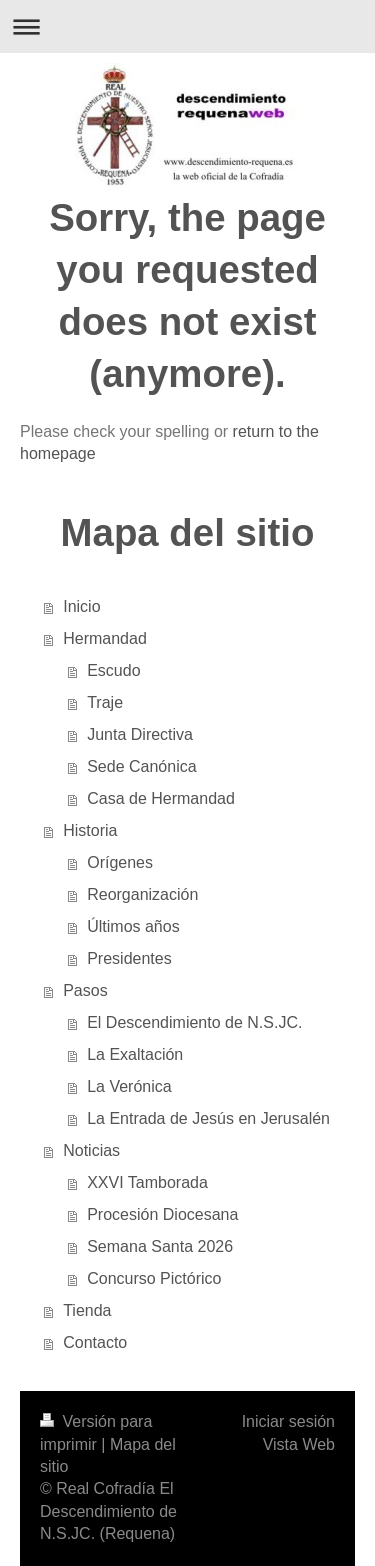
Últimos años (133, 926)
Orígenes (120, 862)
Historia (90, 830)
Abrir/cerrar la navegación (187, 26)
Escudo (113, 670)
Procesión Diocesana (162, 1214)
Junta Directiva (140, 734)
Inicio (81, 606)
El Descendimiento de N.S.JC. (194, 1022)
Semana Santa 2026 (160, 1246)
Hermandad (105, 638)
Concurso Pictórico (154, 1278)
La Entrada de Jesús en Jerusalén (208, 1118)
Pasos (85, 990)
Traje (105, 702)
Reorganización (142, 894)
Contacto (95, 1342)
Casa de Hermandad (161, 798)
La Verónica (129, 1086)
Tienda (87, 1310)
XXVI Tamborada (147, 1182)
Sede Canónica (141, 766)
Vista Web (299, 1444)
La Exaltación (135, 1054)
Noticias (91, 1150)
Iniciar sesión (288, 1421)
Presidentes (129, 958)
